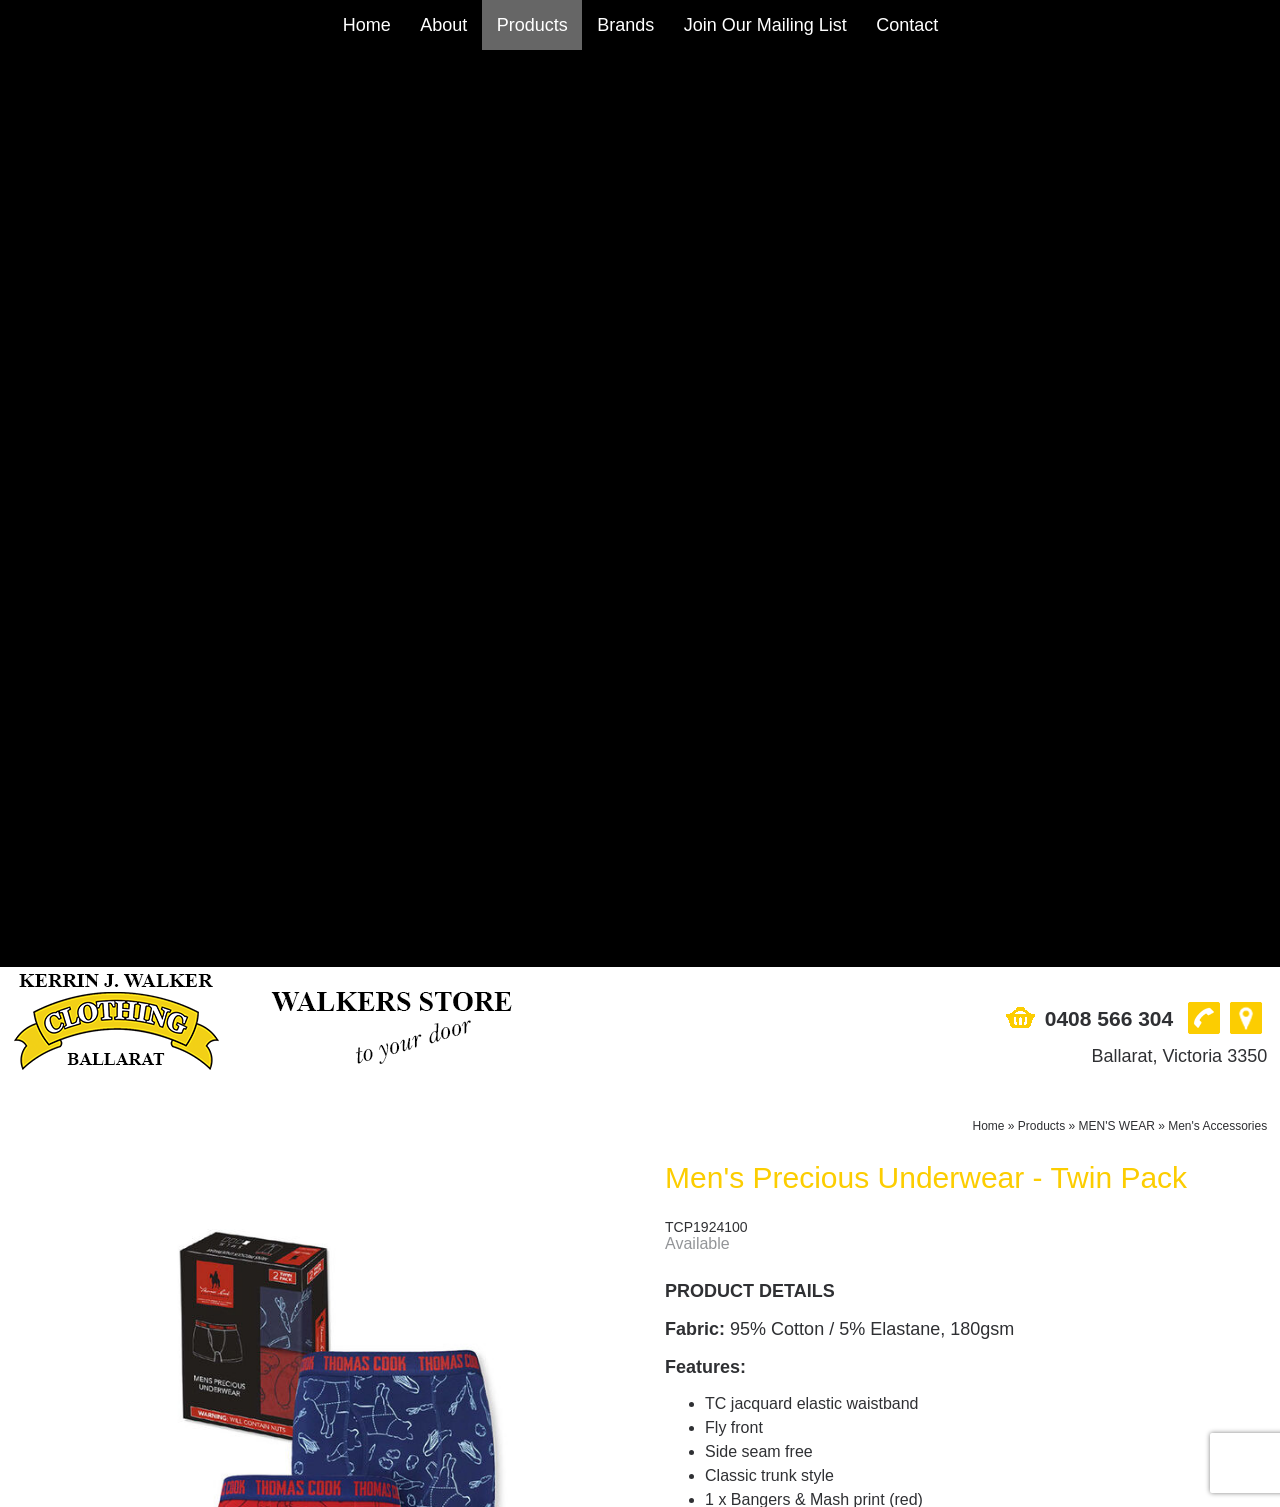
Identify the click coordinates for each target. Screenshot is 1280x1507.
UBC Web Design (687, 1491)
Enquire (815, 1031)
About (443, 25)
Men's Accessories (1217, 209)
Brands (625, 25)
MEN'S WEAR (1117, 209)
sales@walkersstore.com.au (113, 1366)
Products (532, 25)
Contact (907, 25)
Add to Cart (816, 984)
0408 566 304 (1109, 101)
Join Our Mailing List (765, 25)
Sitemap (43, 1491)
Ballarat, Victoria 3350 (1179, 139)
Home (367, 25)
